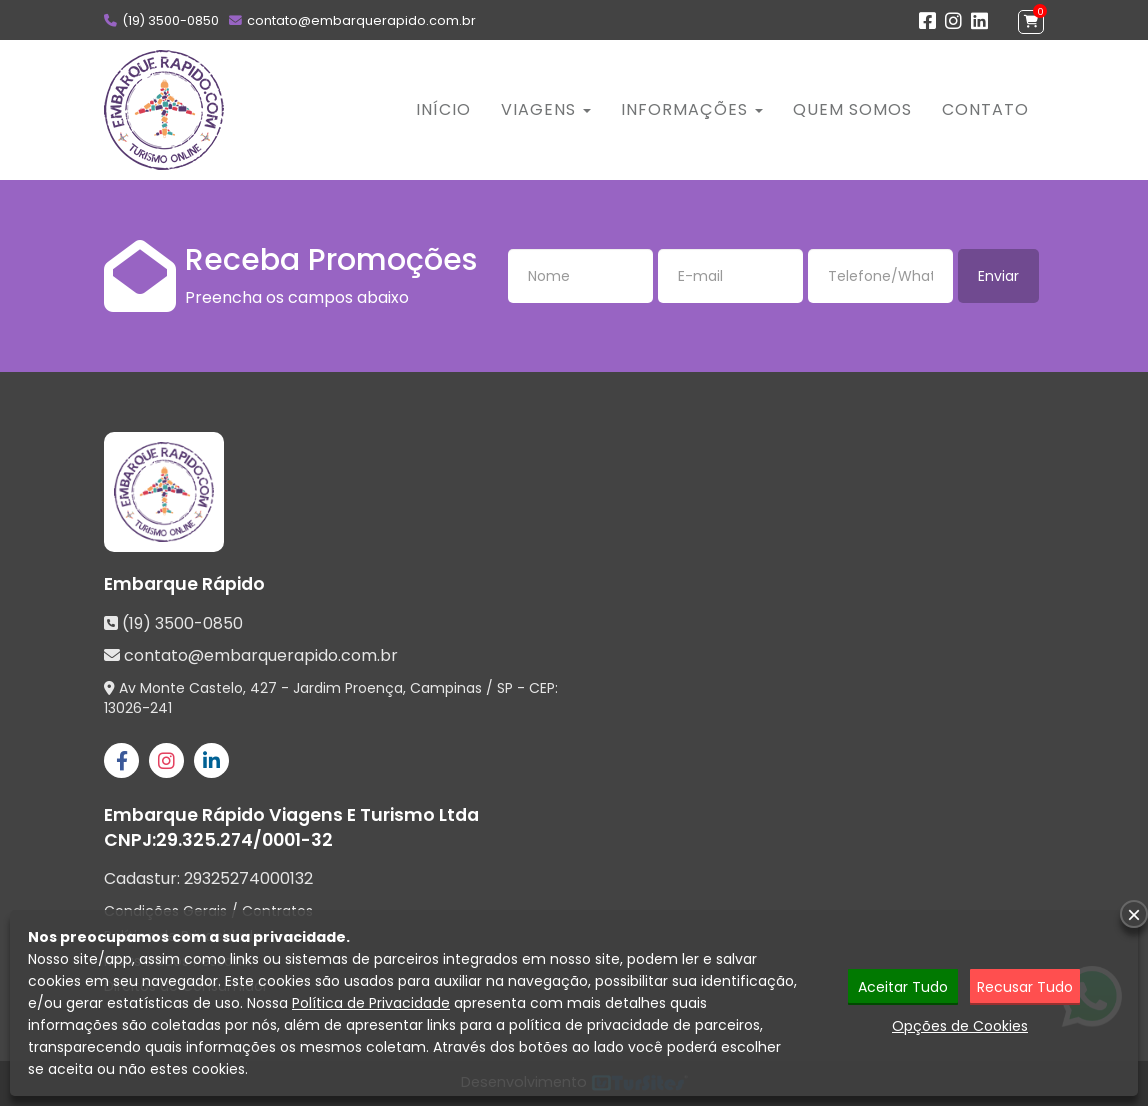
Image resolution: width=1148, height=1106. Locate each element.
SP (505, 688)
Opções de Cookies (960, 1026)
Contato (985, 109)
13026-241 (138, 708)
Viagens (546, 109)
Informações (692, 109)
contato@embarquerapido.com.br (361, 20)
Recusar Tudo (1025, 987)
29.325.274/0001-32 (244, 840)
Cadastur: (208, 879)
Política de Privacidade (371, 1003)
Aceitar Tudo (903, 987)
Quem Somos (852, 109)
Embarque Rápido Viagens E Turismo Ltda (291, 815)
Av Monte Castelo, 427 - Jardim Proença (261, 688)
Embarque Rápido (184, 584)
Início (443, 109)
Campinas (446, 688)
